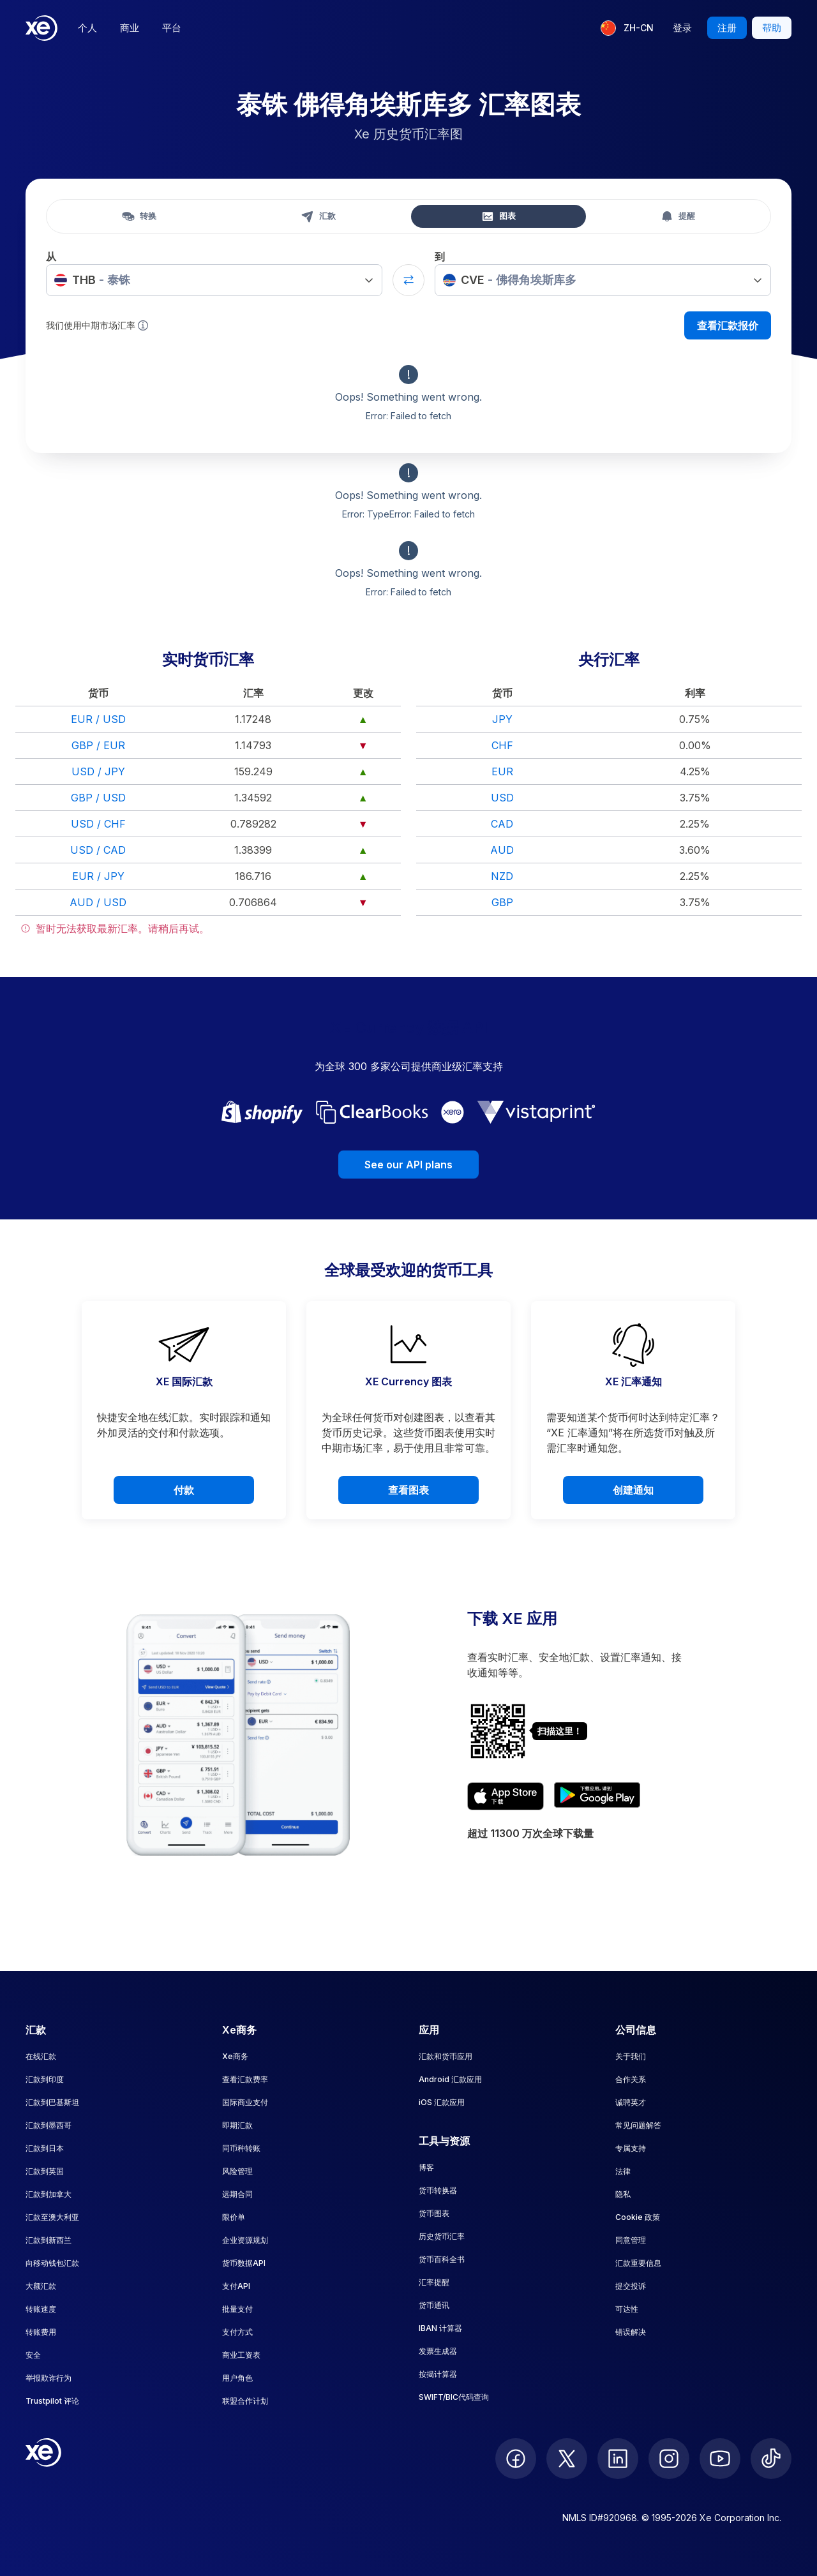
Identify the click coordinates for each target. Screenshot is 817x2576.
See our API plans (408, 1164)
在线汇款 (41, 2056)
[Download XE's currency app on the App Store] (505, 1796)
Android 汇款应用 (450, 2079)
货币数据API (244, 2263)
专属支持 (630, 2148)
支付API (236, 2286)
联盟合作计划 (245, 2401)
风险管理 (237, 2171)
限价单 (233, 2217)
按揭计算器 (438, 2374)
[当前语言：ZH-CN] (627, 28)
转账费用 (41, 2332)
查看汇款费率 (245, 2079)
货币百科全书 (442, 2259)
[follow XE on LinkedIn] (617, 2458)
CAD (502, 823)
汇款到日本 (45, 2148)
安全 (33, 2355)
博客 (426, 2167)
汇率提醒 (434, 2282)
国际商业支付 (245, 2102)
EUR (502, 771)
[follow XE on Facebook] (515, 2458)
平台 (171, 28)
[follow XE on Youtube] (720, 2458)
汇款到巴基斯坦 (52, 2102)
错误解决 (630, 2332)
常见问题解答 (638, 2125)
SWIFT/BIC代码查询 (454, 2397)
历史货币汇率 (442, 2236)
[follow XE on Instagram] (668, 2458)
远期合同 (237, 2194)
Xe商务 (235, 2056)
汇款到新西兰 (48, 2240)
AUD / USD (98, 902)
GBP (502, 902)
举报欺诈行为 (48, 2378)
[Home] (41, 28)
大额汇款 (41, 2286)
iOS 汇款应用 (442, 2102)
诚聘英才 (630, 2102)
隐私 (623, 2194)
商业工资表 (241, 2355)
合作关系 (630, 2079)
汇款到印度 (45, 2079)
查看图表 (408, 1490)
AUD (502, 850)
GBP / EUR (98, 745)
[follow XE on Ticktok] (771, 2458)
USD (502, 797)
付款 (184, 1490)
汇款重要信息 (638, 2263)
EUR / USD (98, 719)
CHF (502, 745)
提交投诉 (630, 2286)
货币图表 (434, 2213)
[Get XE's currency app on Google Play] (597, 1796)
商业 (129, 28)
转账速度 (41, 2309)
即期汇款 (237, 2125)
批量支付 (237, 2309)
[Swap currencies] (408, 280)
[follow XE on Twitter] (566, 2458)
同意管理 (630, 2240)
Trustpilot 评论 (52, 2401)
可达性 (626, 2309)
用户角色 (237, 2378)
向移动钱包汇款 (52, 2263)
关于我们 (630, 2056)
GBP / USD (98, 797)
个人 (87, 28)
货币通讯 (434, 2305)
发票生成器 (438, 2351)
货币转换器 (438, 2190)
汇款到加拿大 (48, 2194)
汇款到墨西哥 (48, 2125)
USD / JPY (98, 771)
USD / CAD (98, 850)
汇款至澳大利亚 (52, 2217)
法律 (623, 2171)
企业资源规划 (245, 2240)
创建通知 (633, 1490)
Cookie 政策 (637, 2217)
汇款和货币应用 (445, 2056)
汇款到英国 (45, 2171)
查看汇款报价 (727, 325)
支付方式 (237, 2332)
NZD (502, 876)
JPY (502, 719)
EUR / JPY (98, 876)
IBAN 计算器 (440, 2328)
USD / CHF (98, 823)
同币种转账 (241, 2148)
